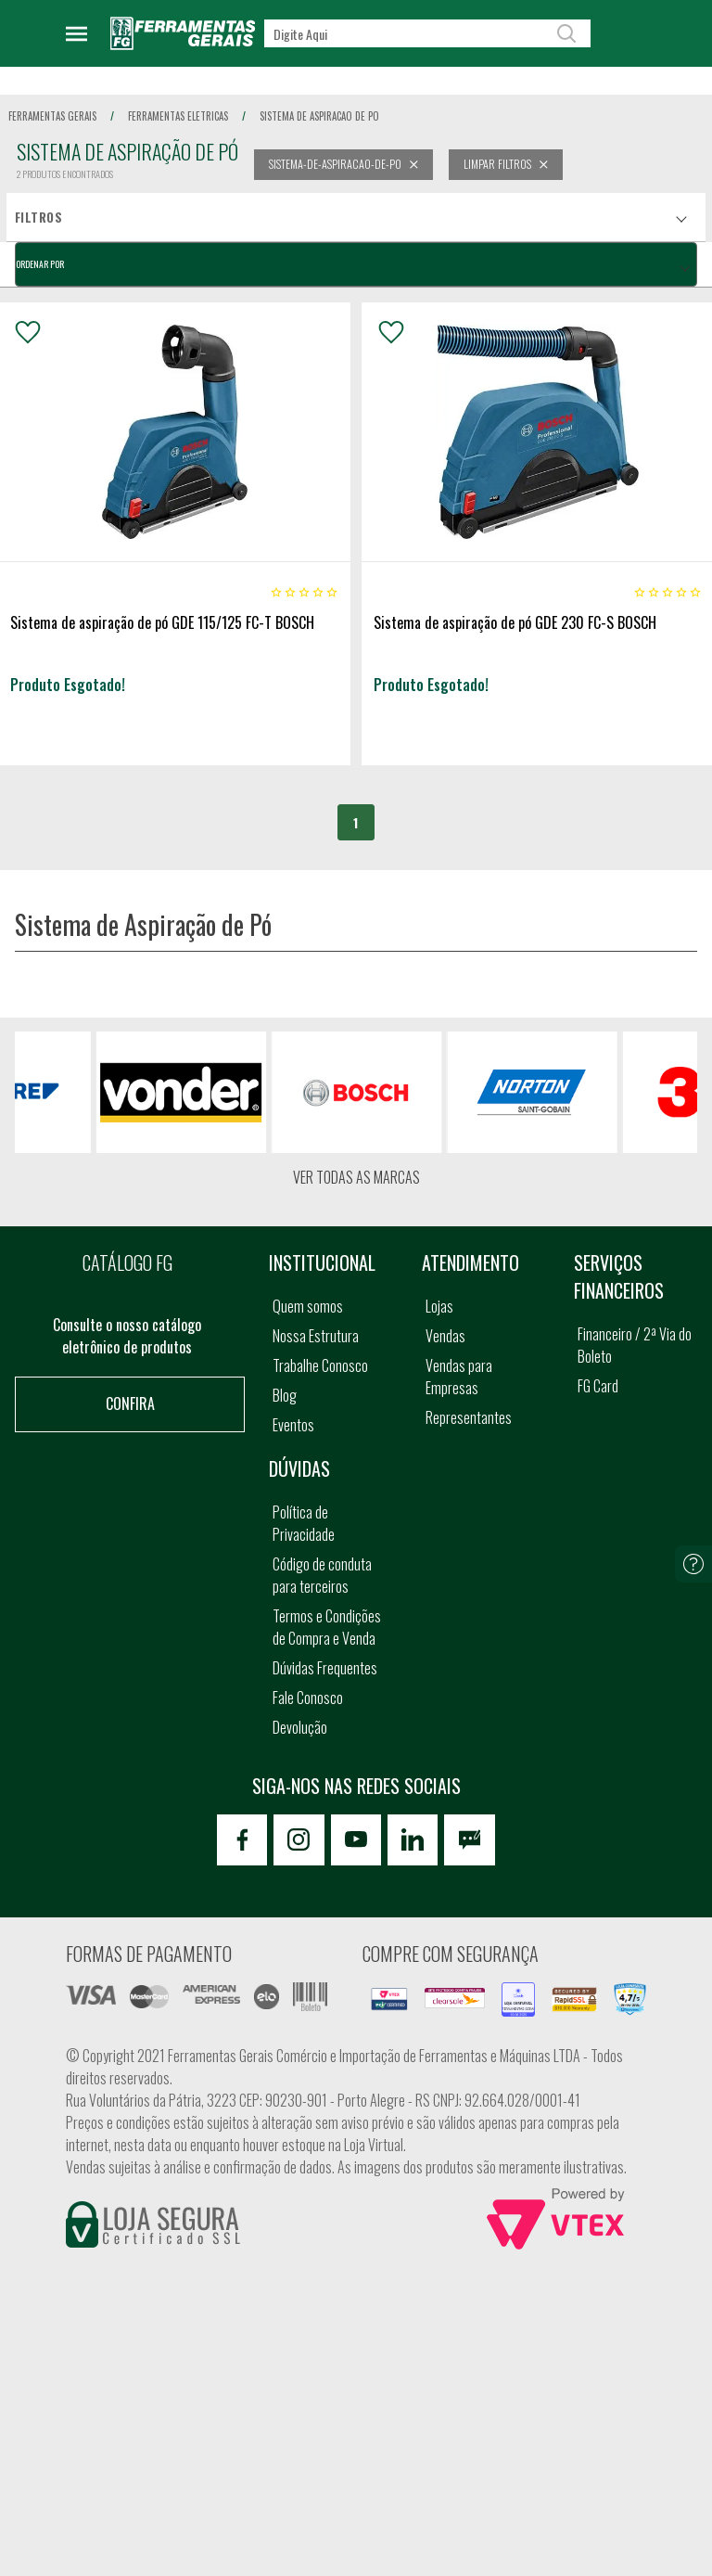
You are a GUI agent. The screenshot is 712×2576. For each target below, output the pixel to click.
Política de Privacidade (304, 1523)
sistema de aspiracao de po (319, 116)
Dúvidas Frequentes (325, 1668)
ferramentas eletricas (178, 116)
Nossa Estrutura (316, 1336)
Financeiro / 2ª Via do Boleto (635, 1345)
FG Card (598, 1386)
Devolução (300, 1727)
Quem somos (308, 1306)
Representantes (469, 1417)
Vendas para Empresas (459, 1376)
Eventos (293, 1425)
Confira (130, 1403)
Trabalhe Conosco (320, 1365)
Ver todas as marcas (356, 1177)
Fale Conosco (308, 1697)
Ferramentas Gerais (52, 116)
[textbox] (427, 33)
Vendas (445, 1336)
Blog (285, 1395)
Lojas (439, 1306)
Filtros (38, 217)
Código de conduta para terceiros (322, 1575)
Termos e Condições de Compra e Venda (327, 1627)
